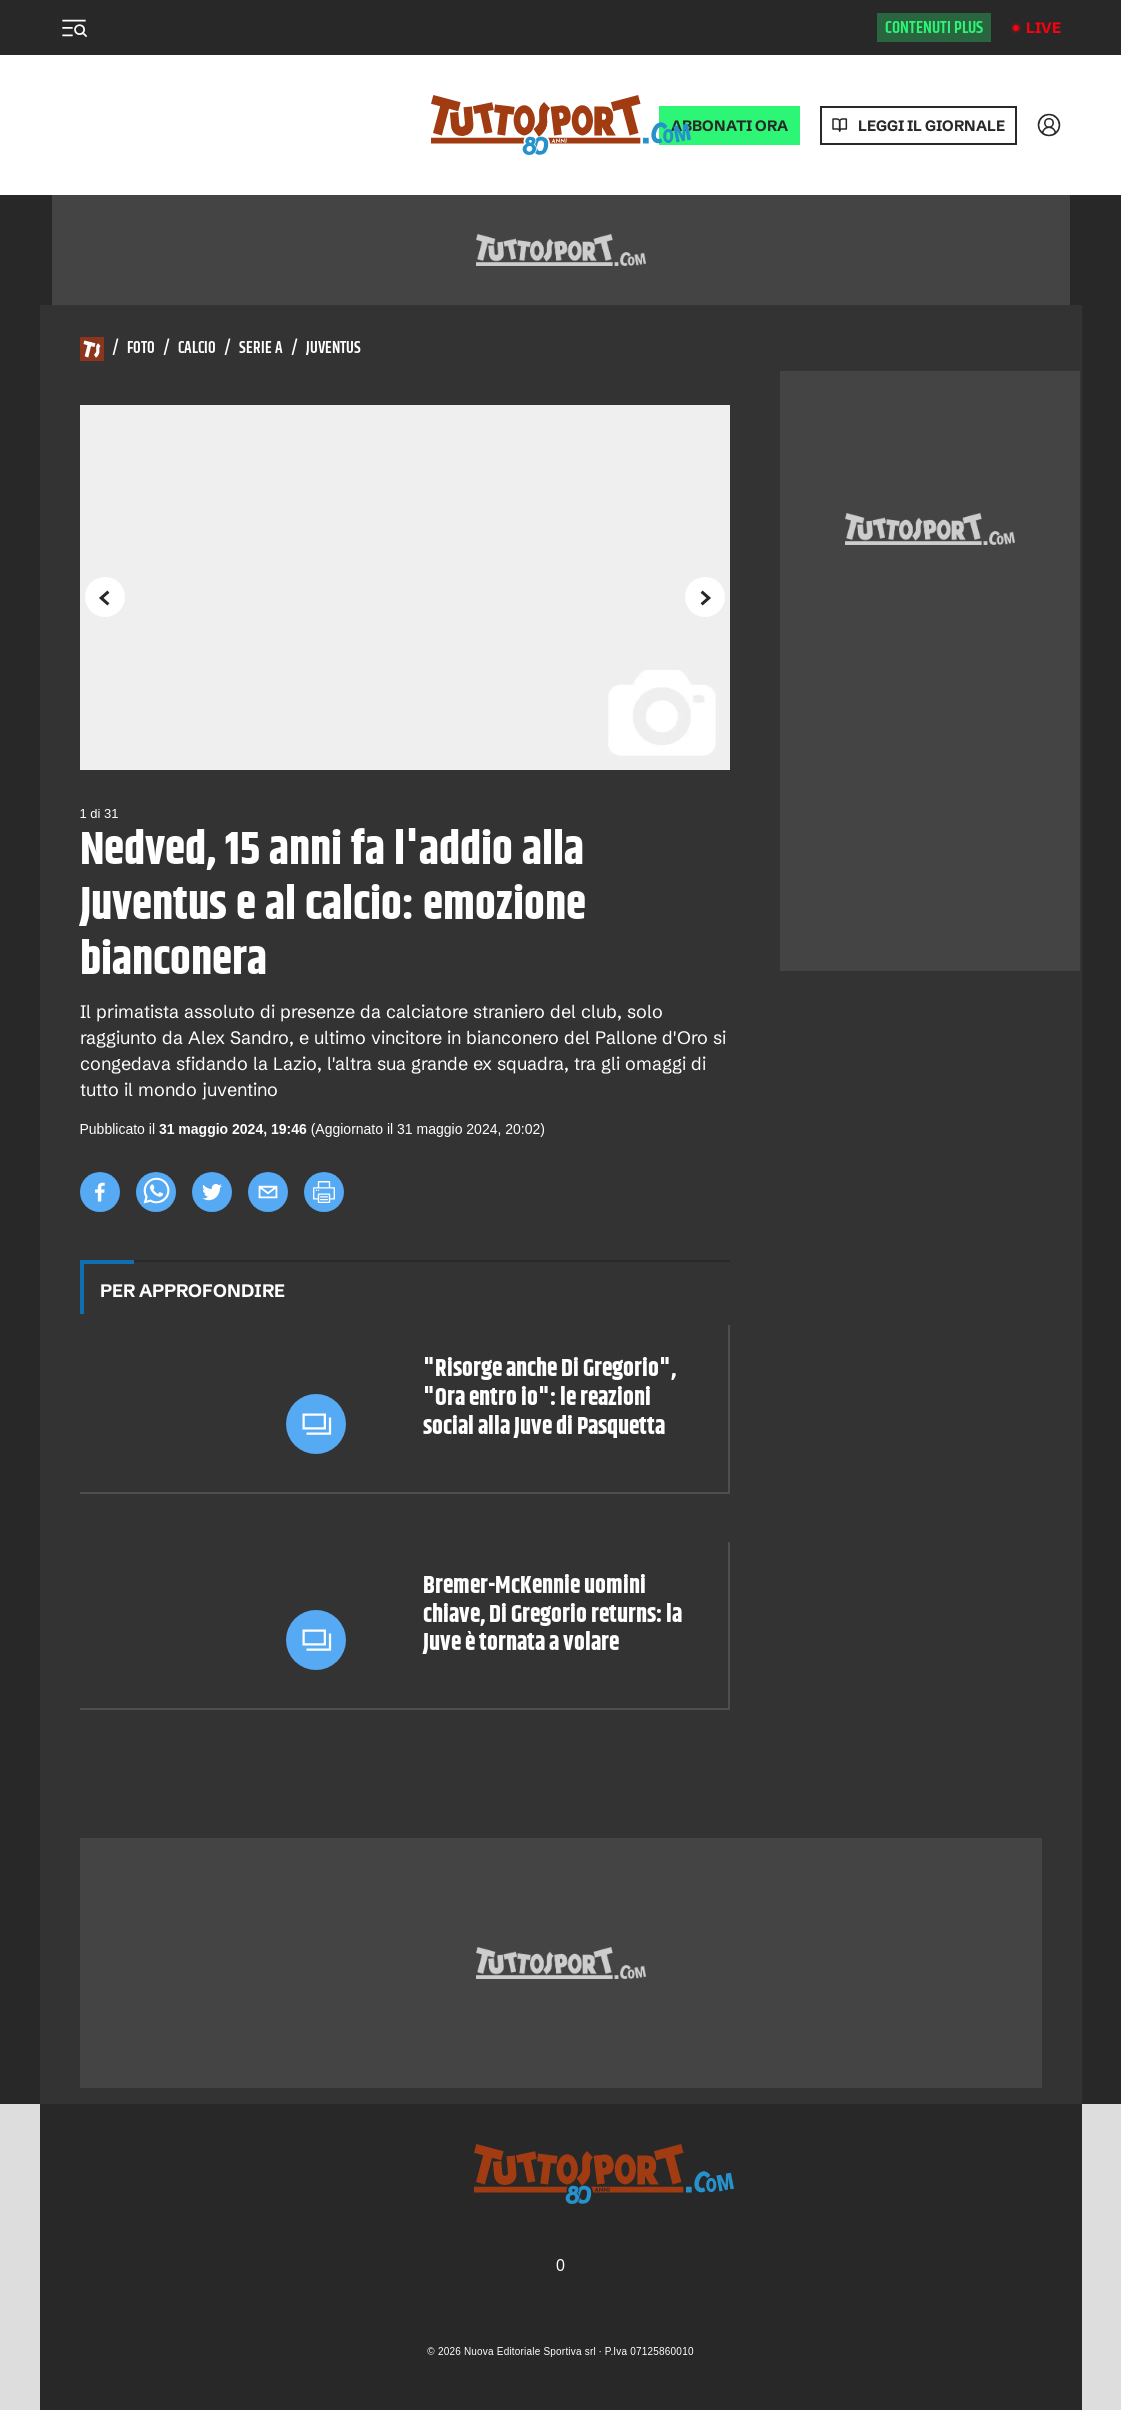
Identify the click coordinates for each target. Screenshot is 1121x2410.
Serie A (261, 349)
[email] (268, 1192)
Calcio (197, 349)
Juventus (333, 349)
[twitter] (212, 1192)
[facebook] (100, 1192)
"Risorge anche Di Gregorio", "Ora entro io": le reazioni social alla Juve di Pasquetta (549, 1398)
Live (1043, 27)
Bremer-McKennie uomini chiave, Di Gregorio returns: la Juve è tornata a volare (552, 1615)
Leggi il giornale (931, 125)
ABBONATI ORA (729, 125)
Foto (141, 349)
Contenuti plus (934, 28)
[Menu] (74, 28)
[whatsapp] (156, 1192)
